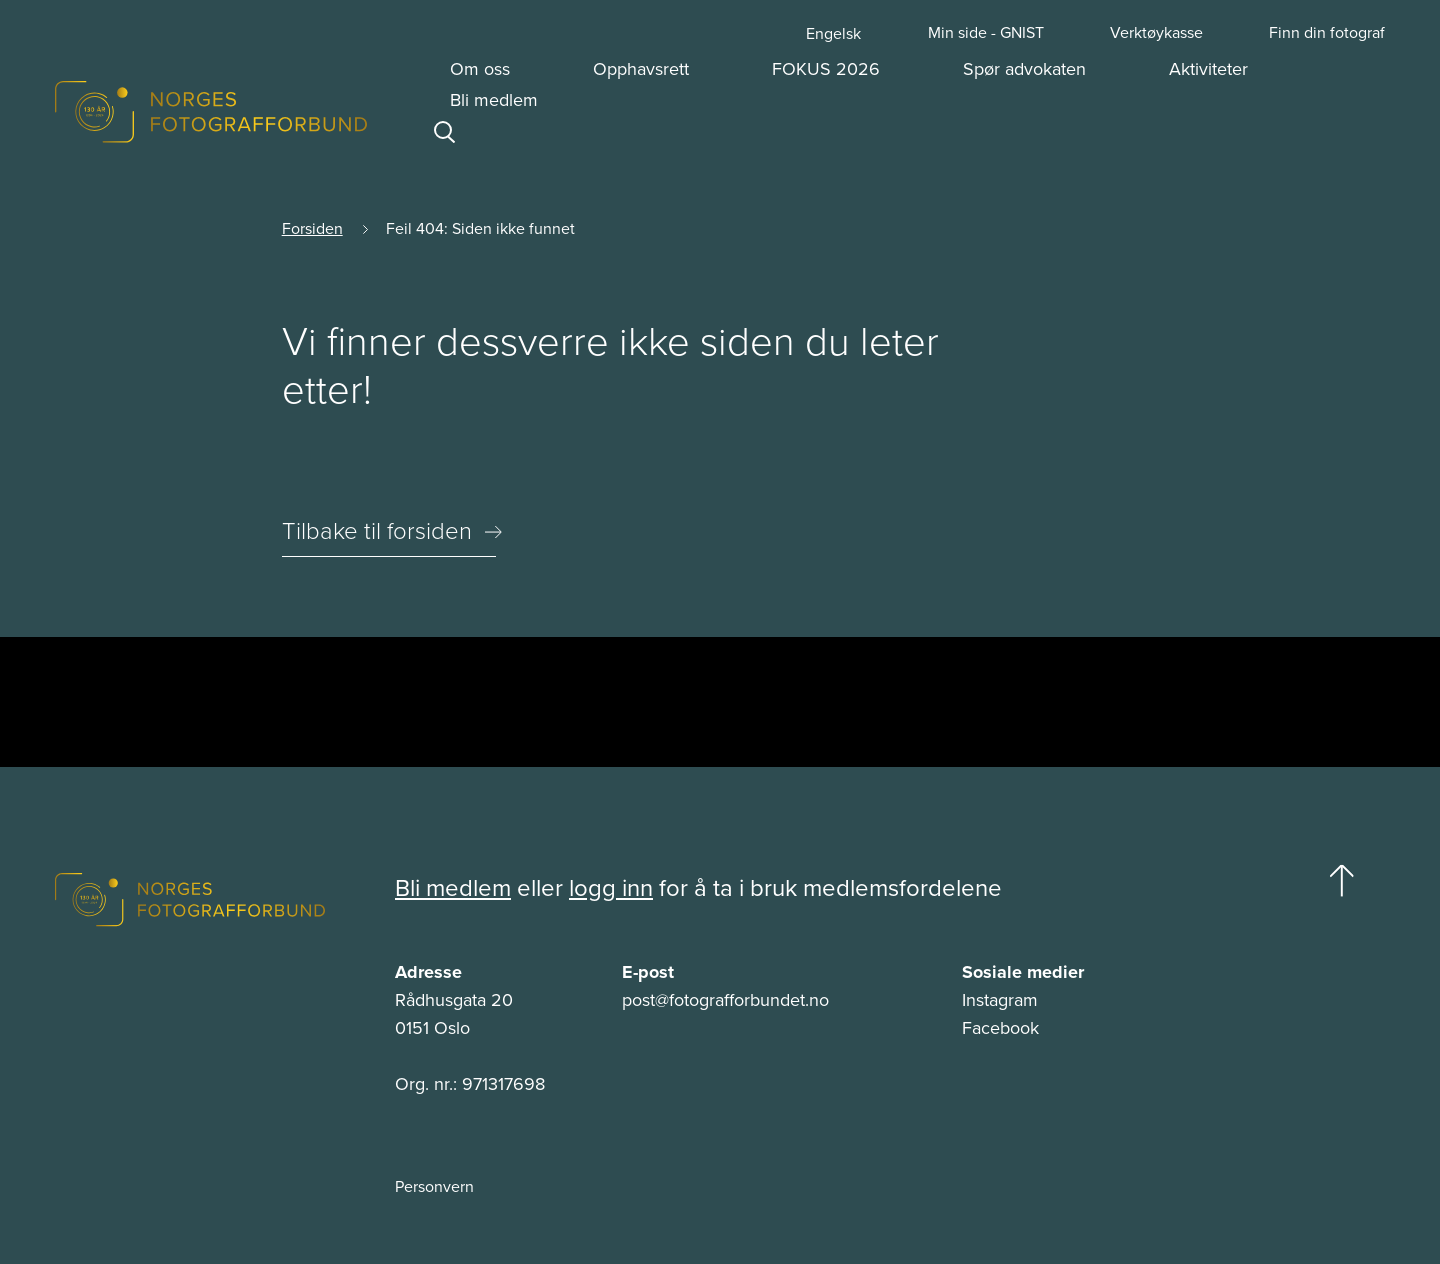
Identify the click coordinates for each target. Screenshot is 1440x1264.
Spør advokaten (1024, 69)
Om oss (480, 69)
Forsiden (312, 228)
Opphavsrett (641, 69)
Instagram (1000, 1000)
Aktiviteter (1208, 69)
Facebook (1000, 1028)
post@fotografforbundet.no (725, 1000)
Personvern (434, 1187)
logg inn (611, 888)
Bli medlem (494, 100)
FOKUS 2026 (826, 69)
